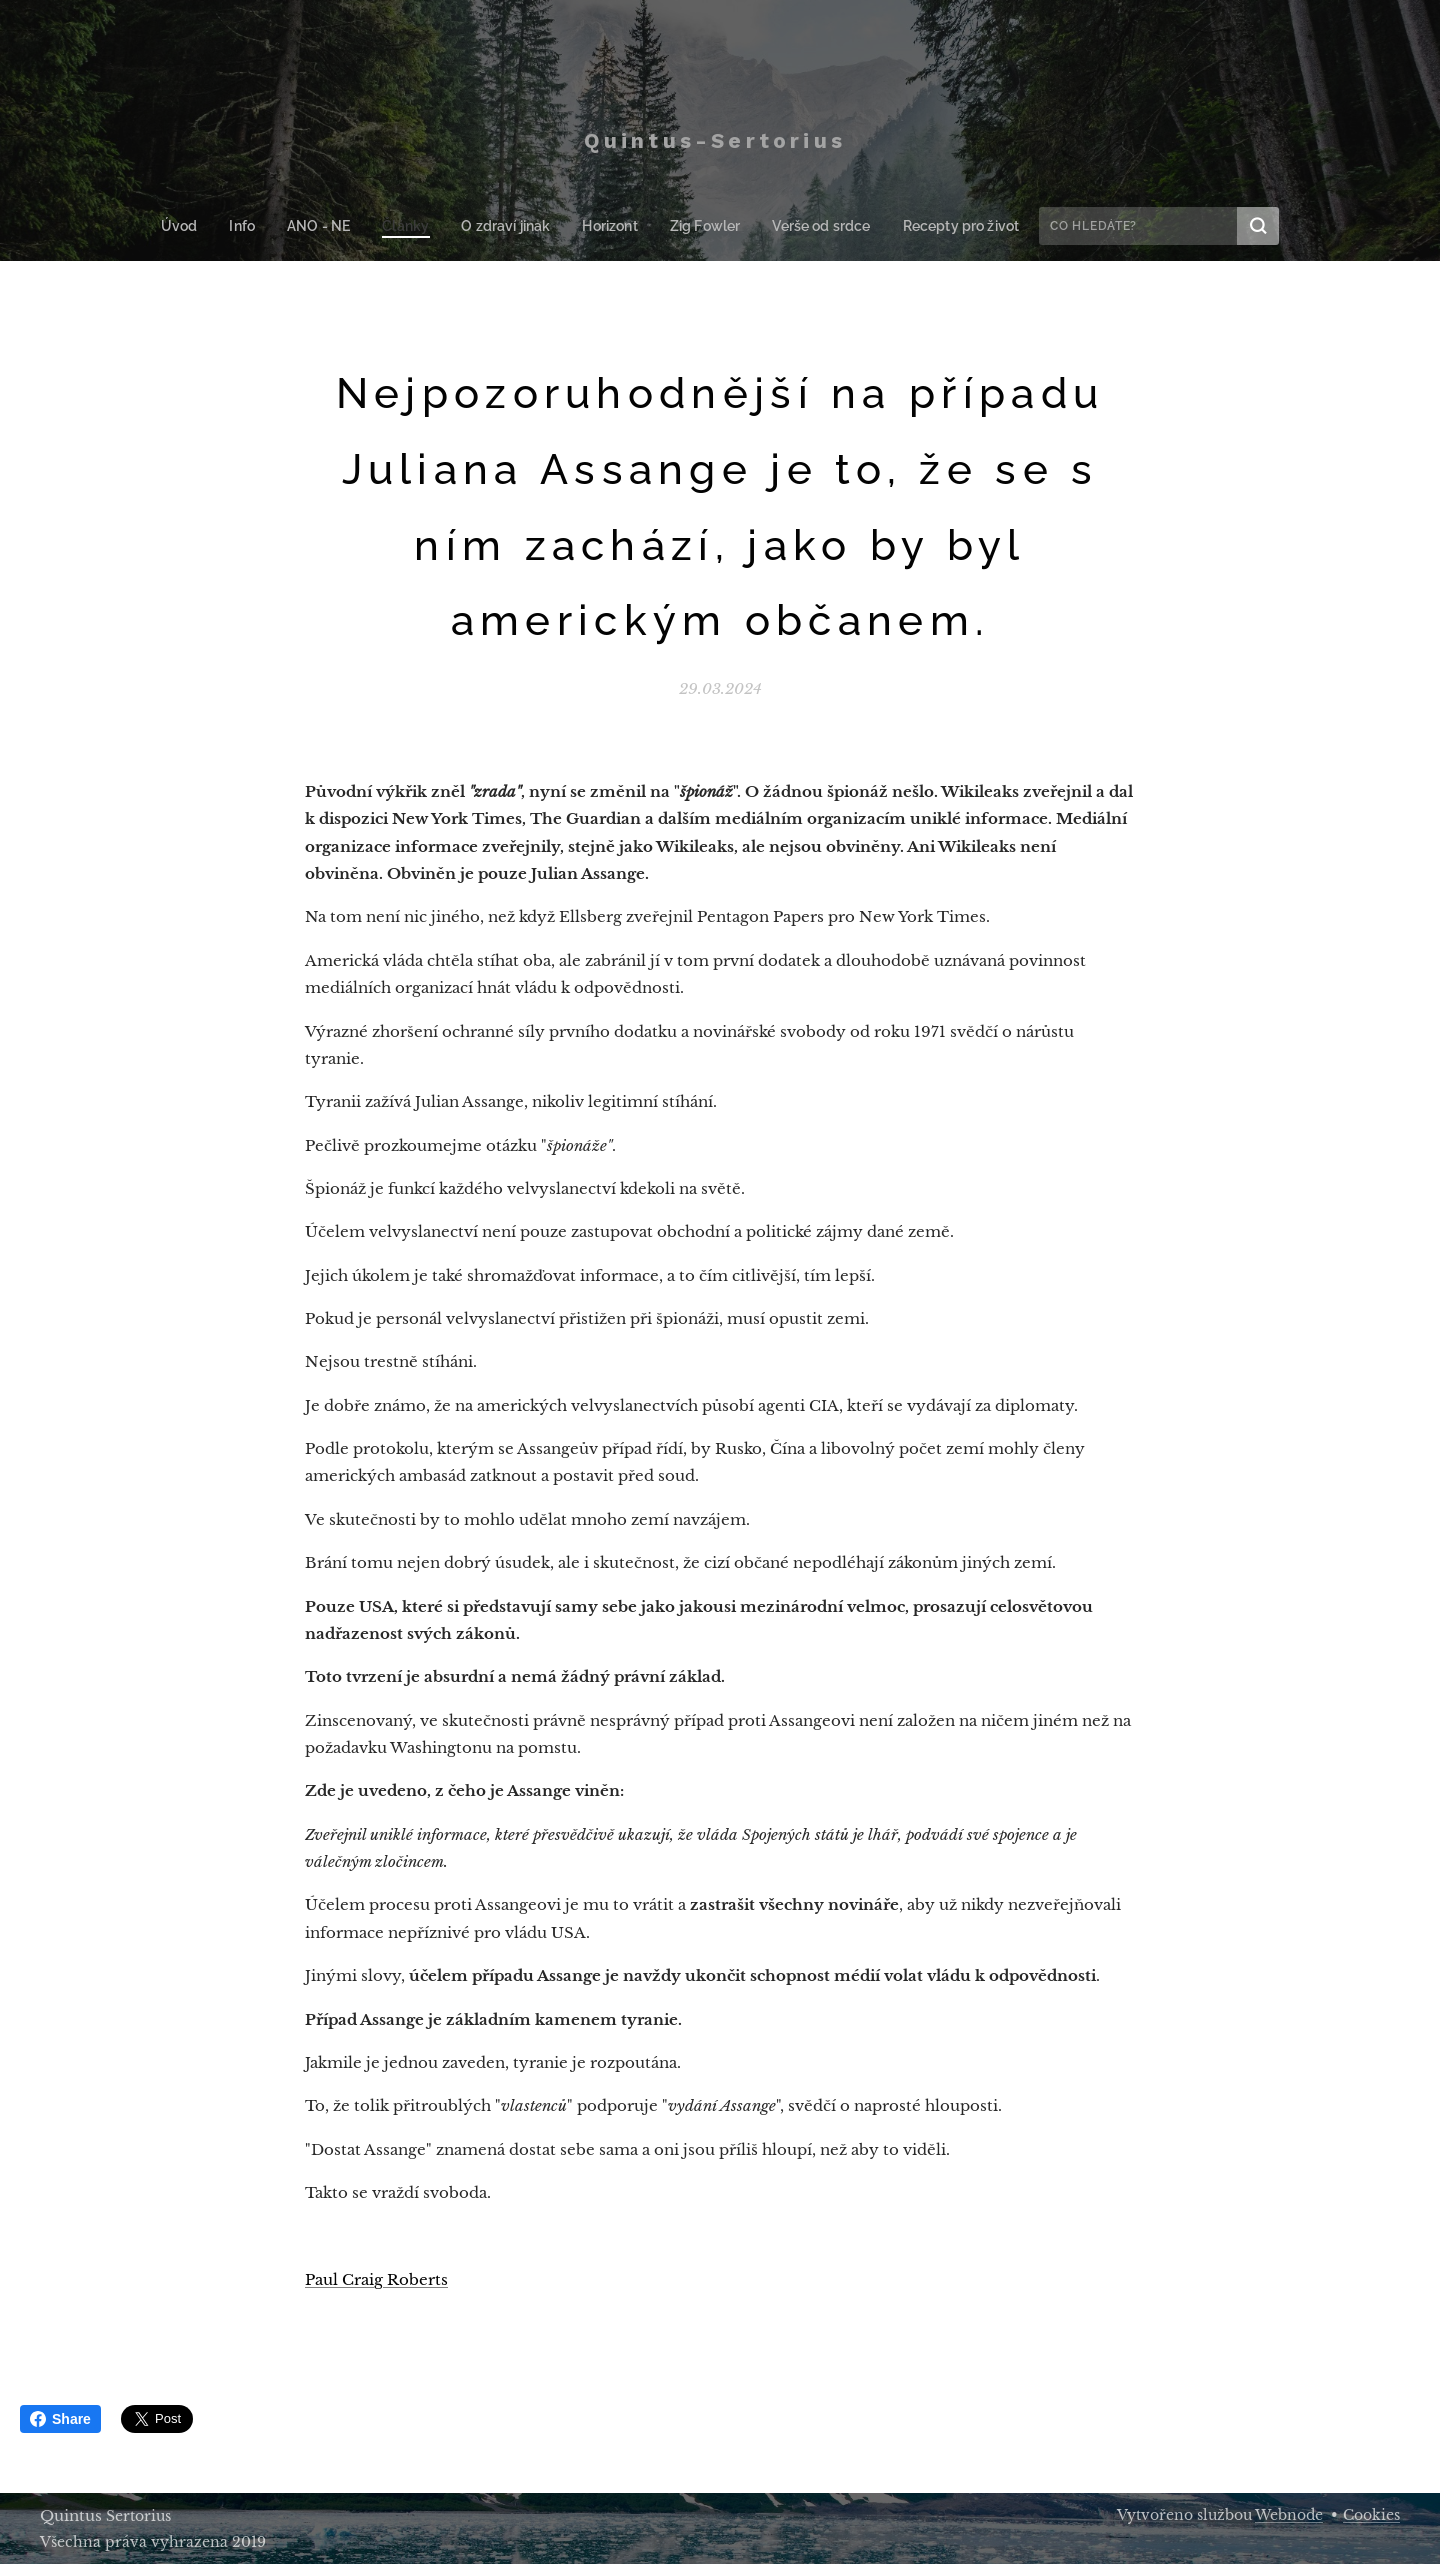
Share (60, 2419)
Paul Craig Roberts (376, 2279)
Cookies (1371, 2515)
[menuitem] (199, 226)
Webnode (1289, 2515)
